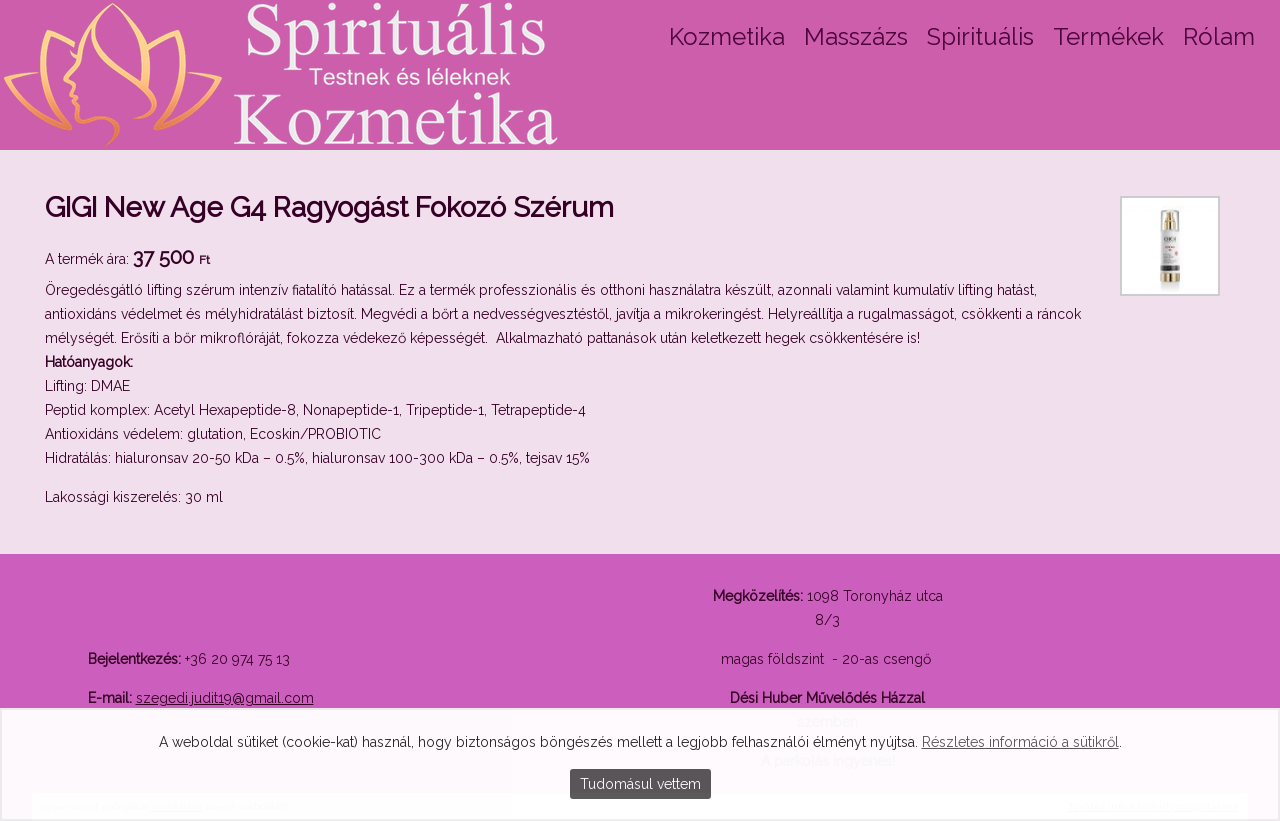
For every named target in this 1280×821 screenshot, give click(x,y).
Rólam (1219, 36)
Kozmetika (727, 36)
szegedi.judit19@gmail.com (225, 698)
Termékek (1108, 36)
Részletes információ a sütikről (1020, 742)
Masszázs (856, 36)
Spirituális (980, 36)
